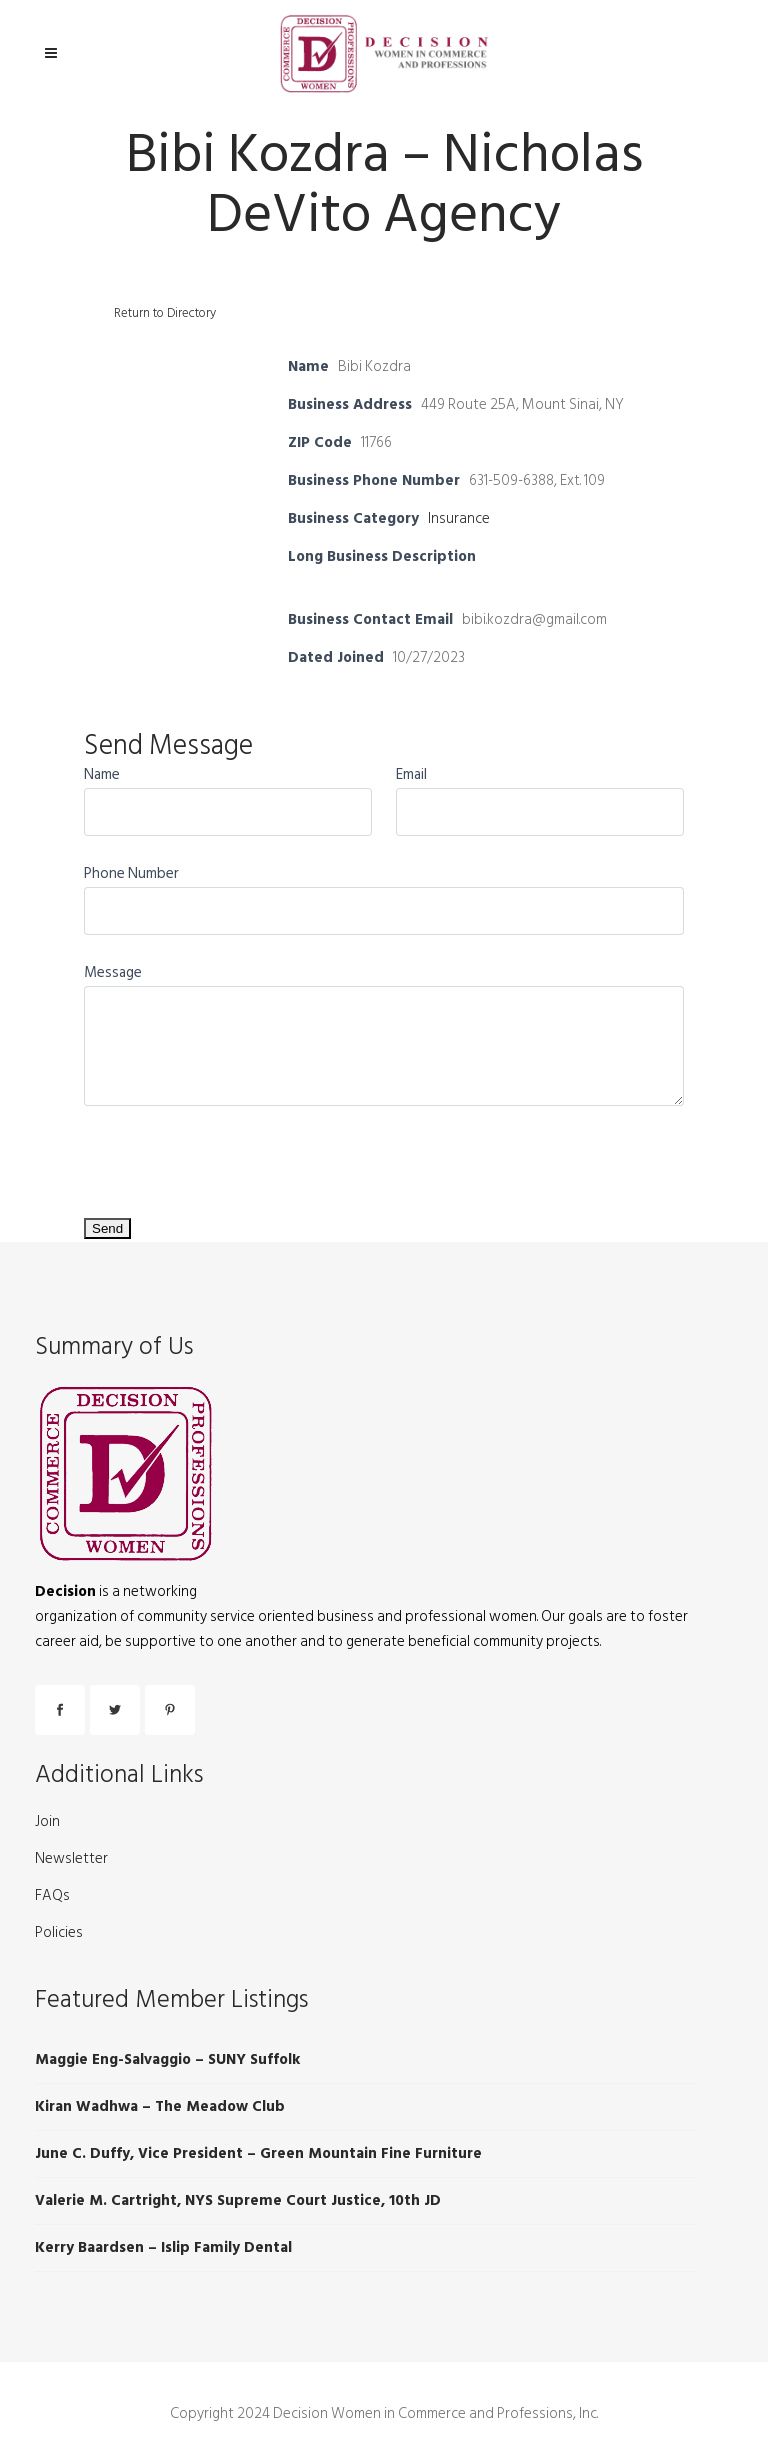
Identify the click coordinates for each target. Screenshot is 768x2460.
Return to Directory (165, 313)
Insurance (459, 518)
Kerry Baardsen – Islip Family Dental (163, 2247)
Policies (59, 1933)
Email (411, 774)
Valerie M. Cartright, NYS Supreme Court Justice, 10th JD (238, 2200)
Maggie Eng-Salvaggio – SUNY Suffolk (167, 2059)
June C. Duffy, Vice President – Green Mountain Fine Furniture (258, 2153)
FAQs (52, 1896)
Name (102, 774)
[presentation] (236, 1153)
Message (113, 972)
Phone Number (131, 873)
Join (47, 1822)
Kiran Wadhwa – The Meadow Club (160, 2106)
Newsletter (71, 1859)
